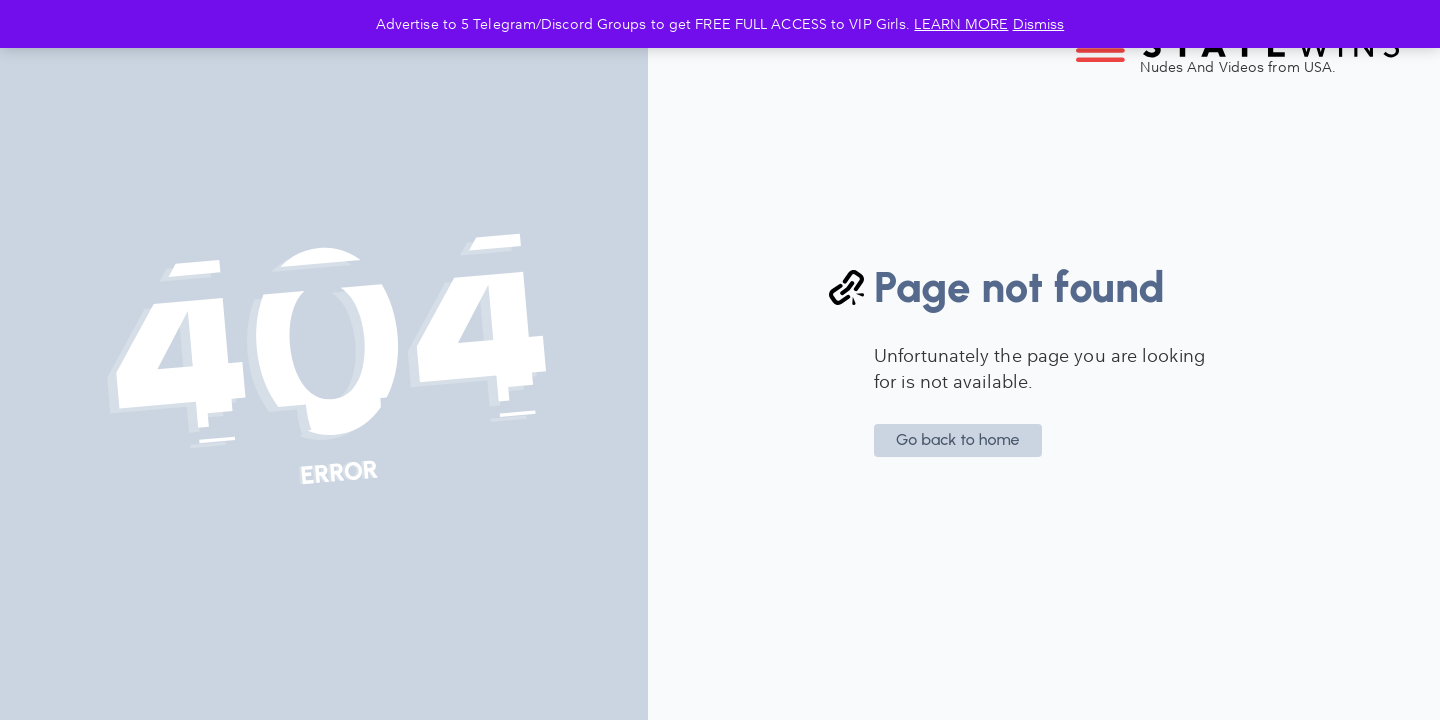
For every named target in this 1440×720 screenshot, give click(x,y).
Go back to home (958, 439)
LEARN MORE (961, 23)
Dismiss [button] (1039, 23)
